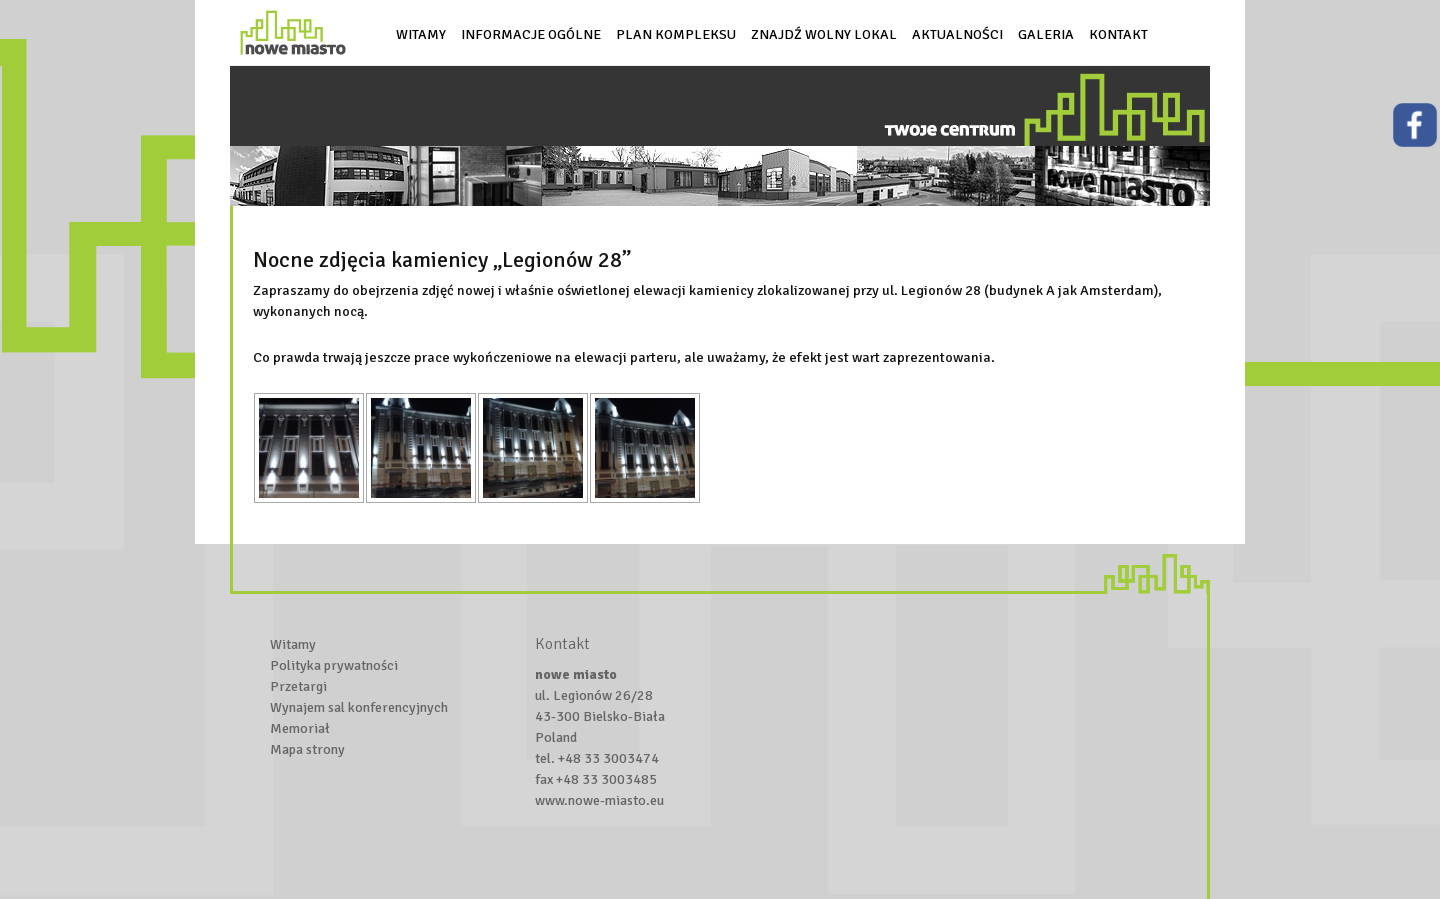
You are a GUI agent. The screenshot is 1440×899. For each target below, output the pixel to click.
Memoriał (300, 728)
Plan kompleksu (676, 34)
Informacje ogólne (531, 34)
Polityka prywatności (334, 665)
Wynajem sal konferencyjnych (359, 707)
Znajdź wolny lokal (824, 34)
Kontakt (1118, 34)
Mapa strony (307, 749)
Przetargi (298, 686)
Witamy (421, 34)
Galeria (1046, 34)
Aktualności (957, 34)
